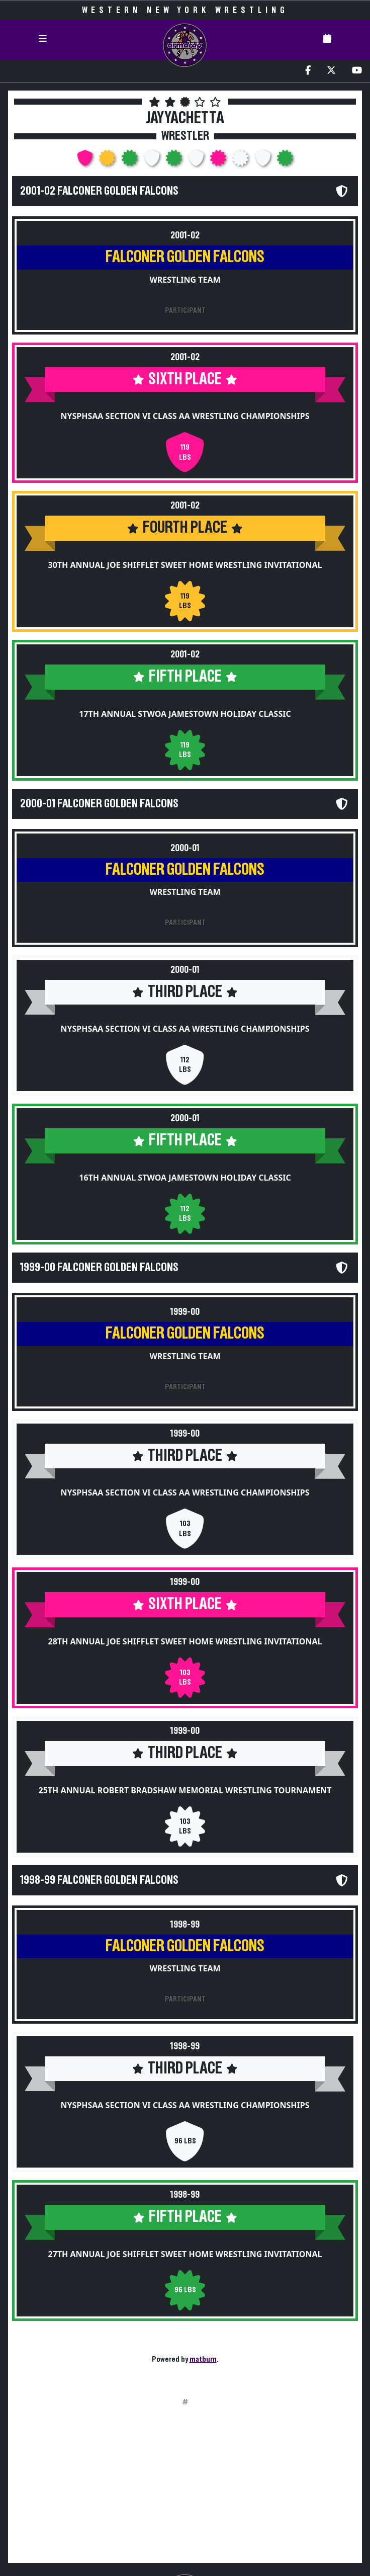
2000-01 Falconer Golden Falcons (99, 804)
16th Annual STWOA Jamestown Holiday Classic (185, 1177)
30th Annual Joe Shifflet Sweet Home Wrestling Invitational (185, 564)
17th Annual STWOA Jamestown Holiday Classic (185, 713)
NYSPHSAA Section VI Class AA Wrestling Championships (184, 416)
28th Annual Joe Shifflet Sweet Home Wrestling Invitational (185, 1641)
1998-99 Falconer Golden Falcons (99, 1880)
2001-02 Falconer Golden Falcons (99, 191)
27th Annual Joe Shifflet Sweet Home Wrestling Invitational (185, 2254)
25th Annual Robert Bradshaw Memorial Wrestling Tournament (185, 1790)
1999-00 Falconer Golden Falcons (99, 1268)
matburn (203, 2359)
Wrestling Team (184, 279)
